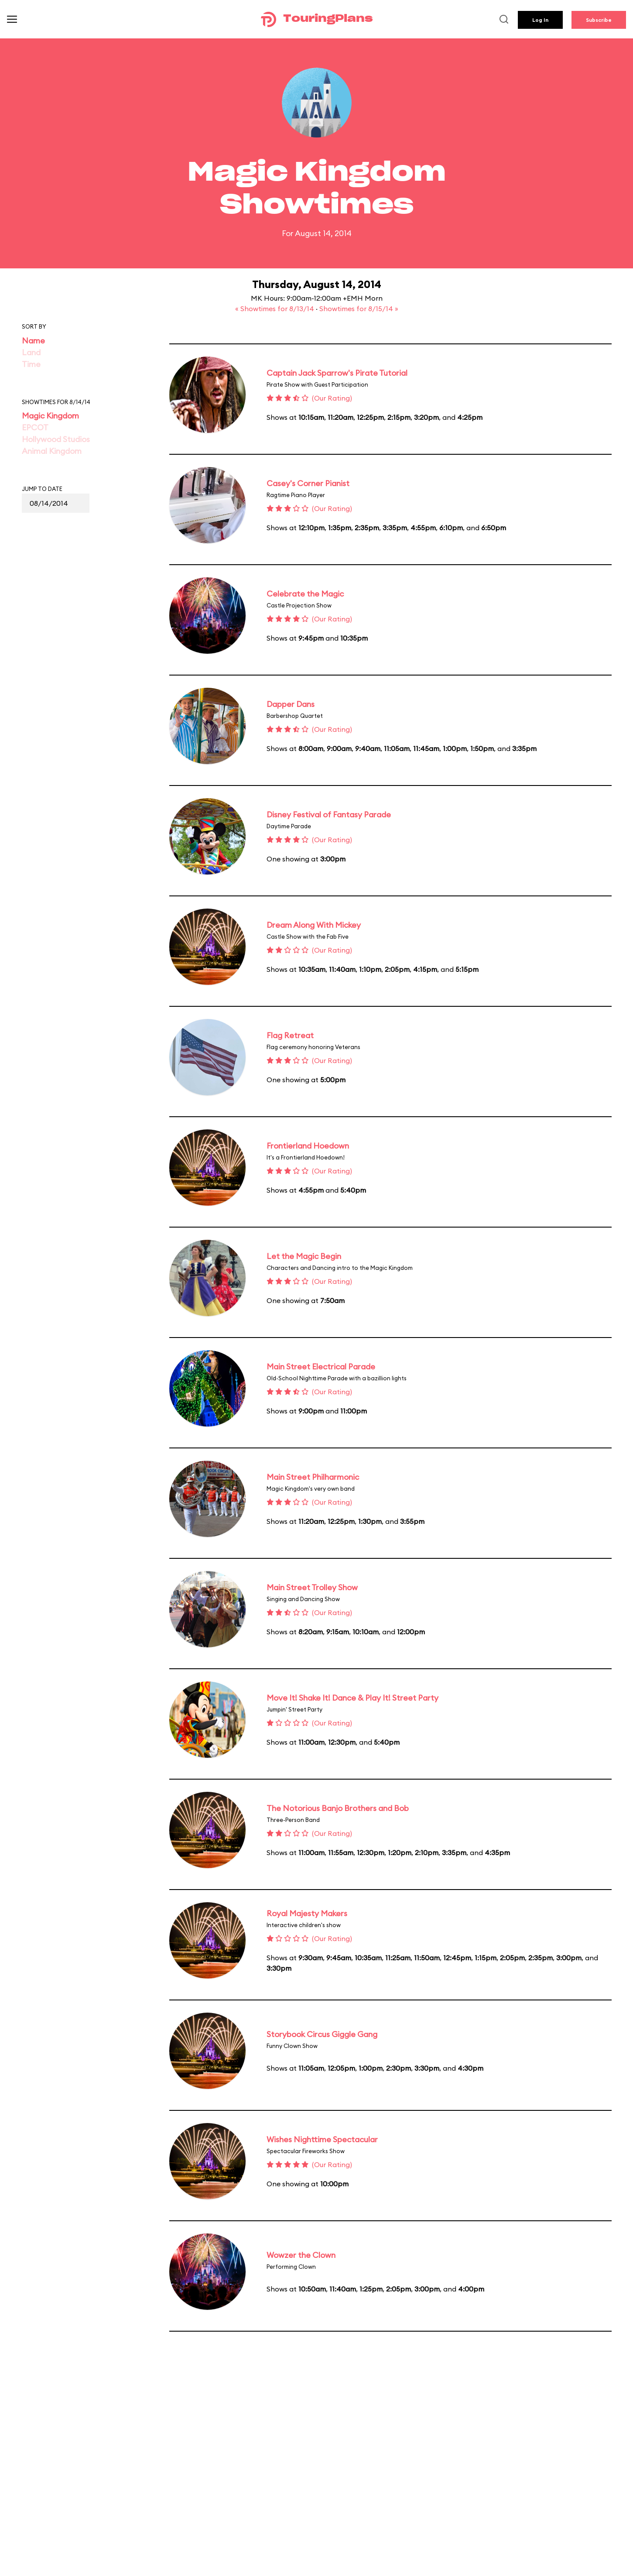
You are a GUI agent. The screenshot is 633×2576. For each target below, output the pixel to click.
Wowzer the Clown (301, 2255)
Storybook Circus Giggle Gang (322, 2034)
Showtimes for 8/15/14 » (358, 308)
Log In (540, 20)
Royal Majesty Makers (307, 1913)
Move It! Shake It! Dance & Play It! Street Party (352, 1698)
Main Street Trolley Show (312, 1587)
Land (31, 352)
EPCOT (35, 427)
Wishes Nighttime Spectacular (322, 2139)
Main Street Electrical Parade (321, 1367)
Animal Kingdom (52, 451)
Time (31, 364)
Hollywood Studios (56, 439)
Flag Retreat (290, 1035)
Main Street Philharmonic (313, 1477)
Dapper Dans (291, 704)
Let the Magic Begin (304, 1256)
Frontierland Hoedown (308, 1146)
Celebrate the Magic (305, 594)
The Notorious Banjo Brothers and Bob (338, 1808)
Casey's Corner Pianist (308, 483)
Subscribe (599, 20)
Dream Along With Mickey (314, 925)
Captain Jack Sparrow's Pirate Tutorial (337, 373)
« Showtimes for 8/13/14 (275, 308)
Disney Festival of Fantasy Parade (329, 815)
